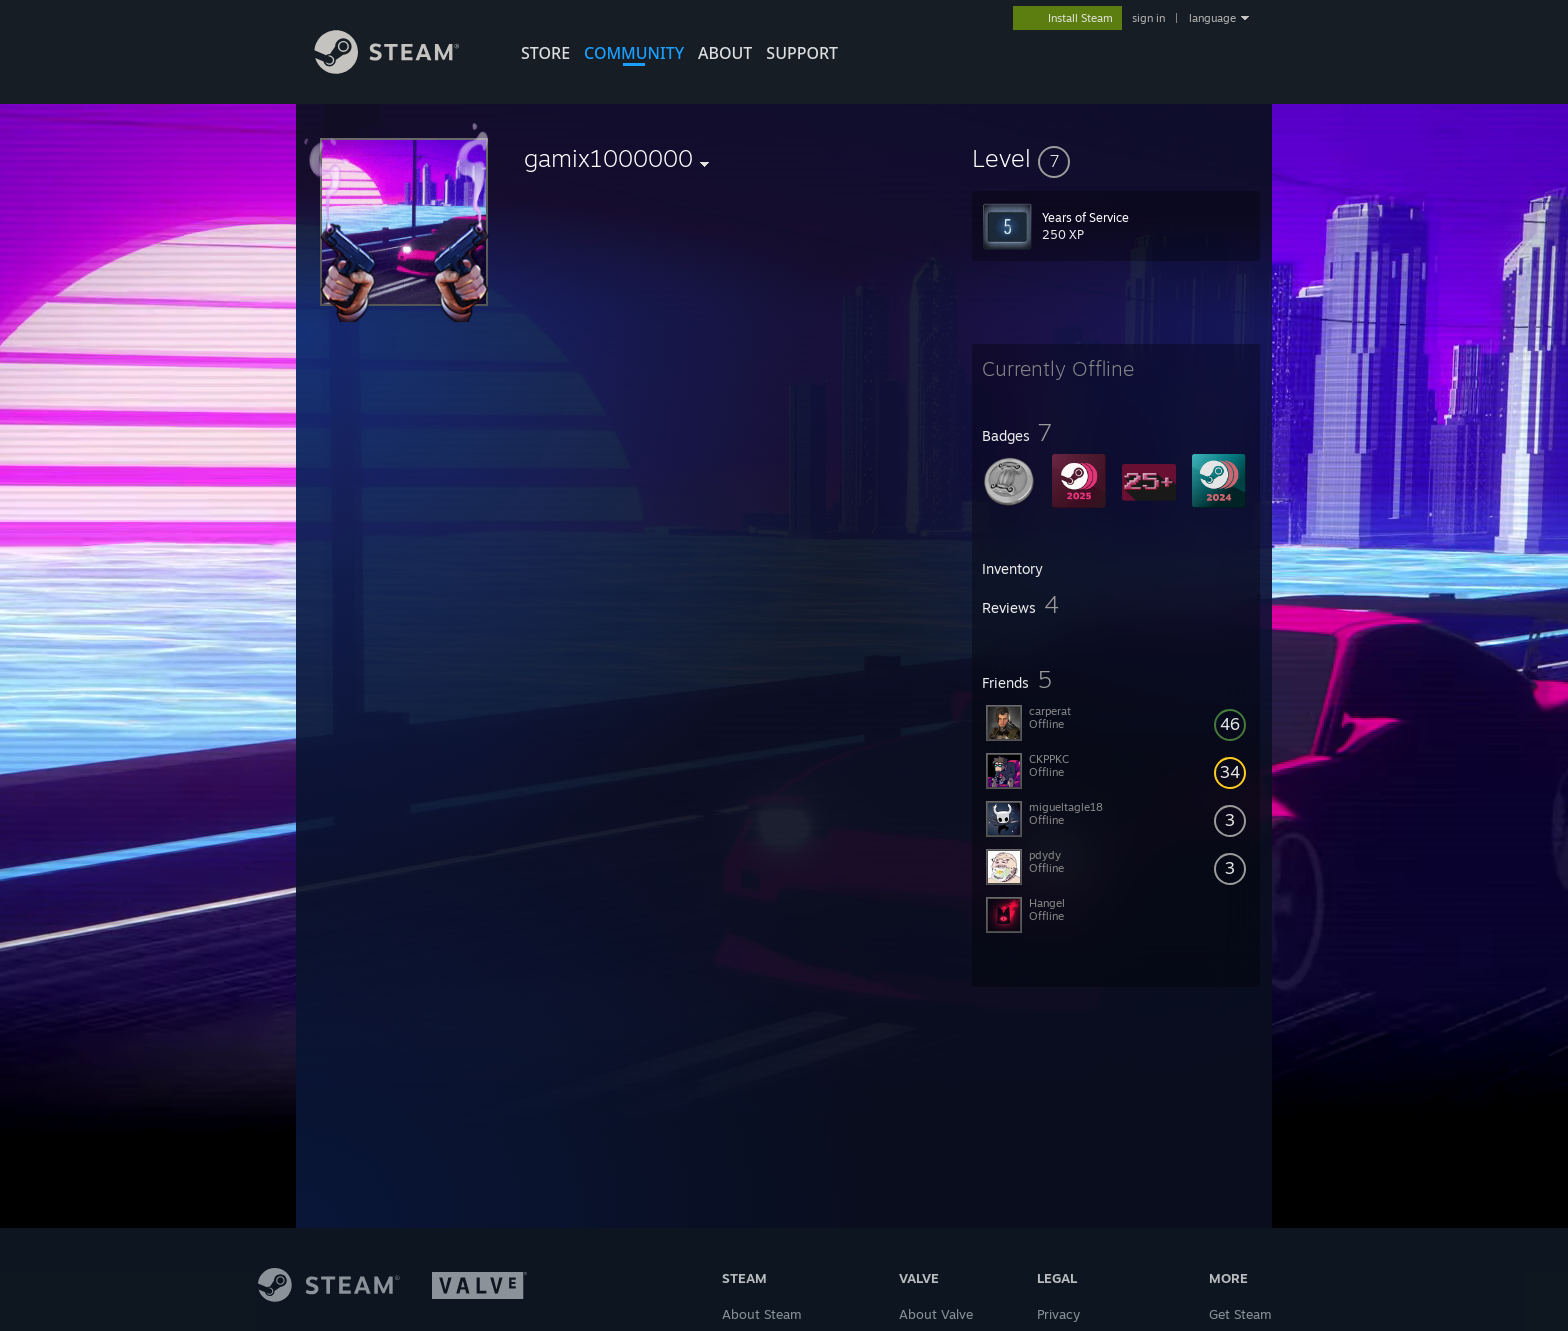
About (725, 53)
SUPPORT (802, 53)
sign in (1148, 18)
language (1212, 18)
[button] (1116, 158)
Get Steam (1240, 1314)
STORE (545, 53)
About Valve (936, 1314)
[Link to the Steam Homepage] (402, 68)
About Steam (762, 1314)
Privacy (1058, 1314)
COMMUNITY (634, 53)
